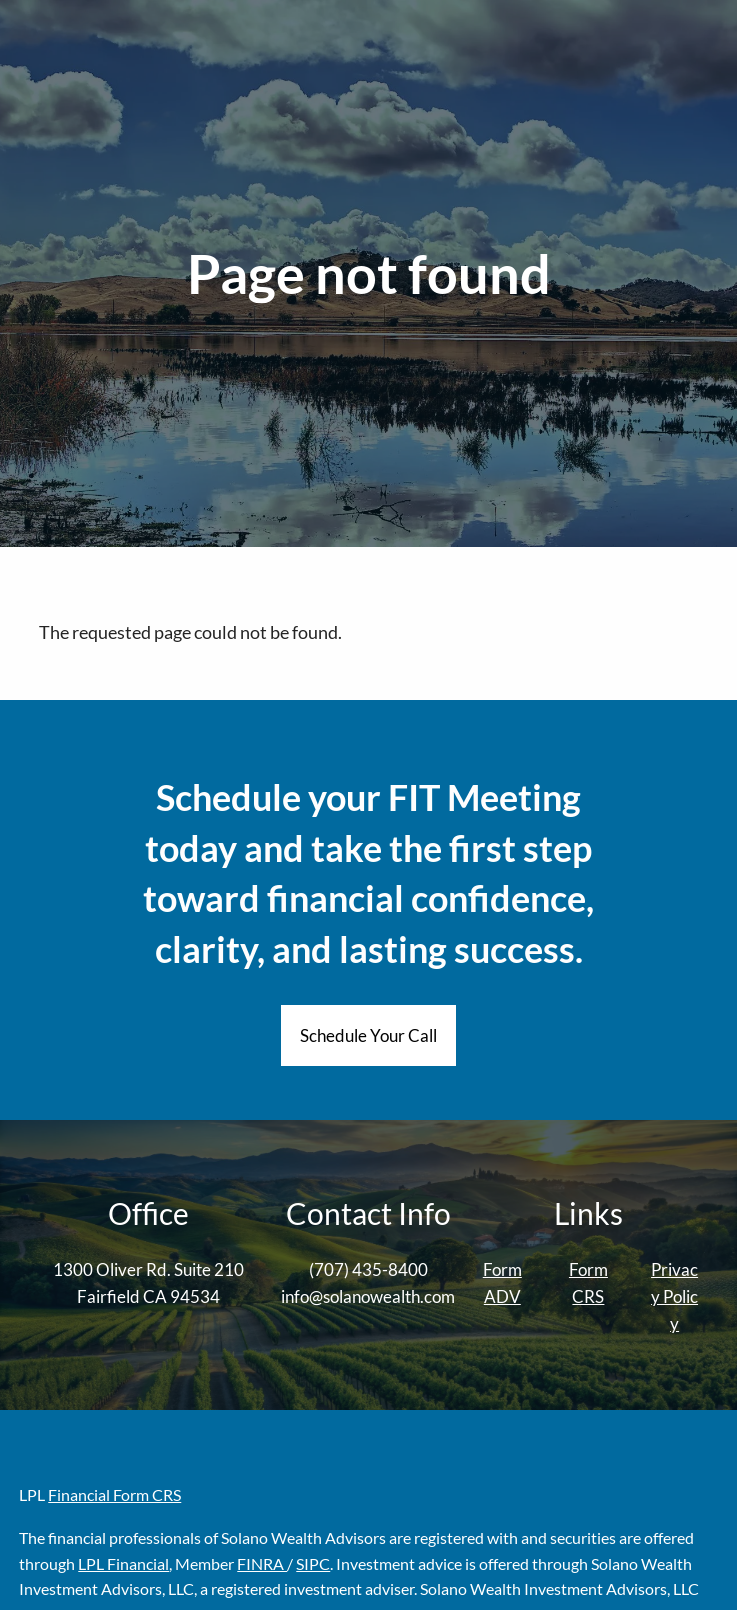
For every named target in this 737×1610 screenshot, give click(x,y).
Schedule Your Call (368, 1035)
